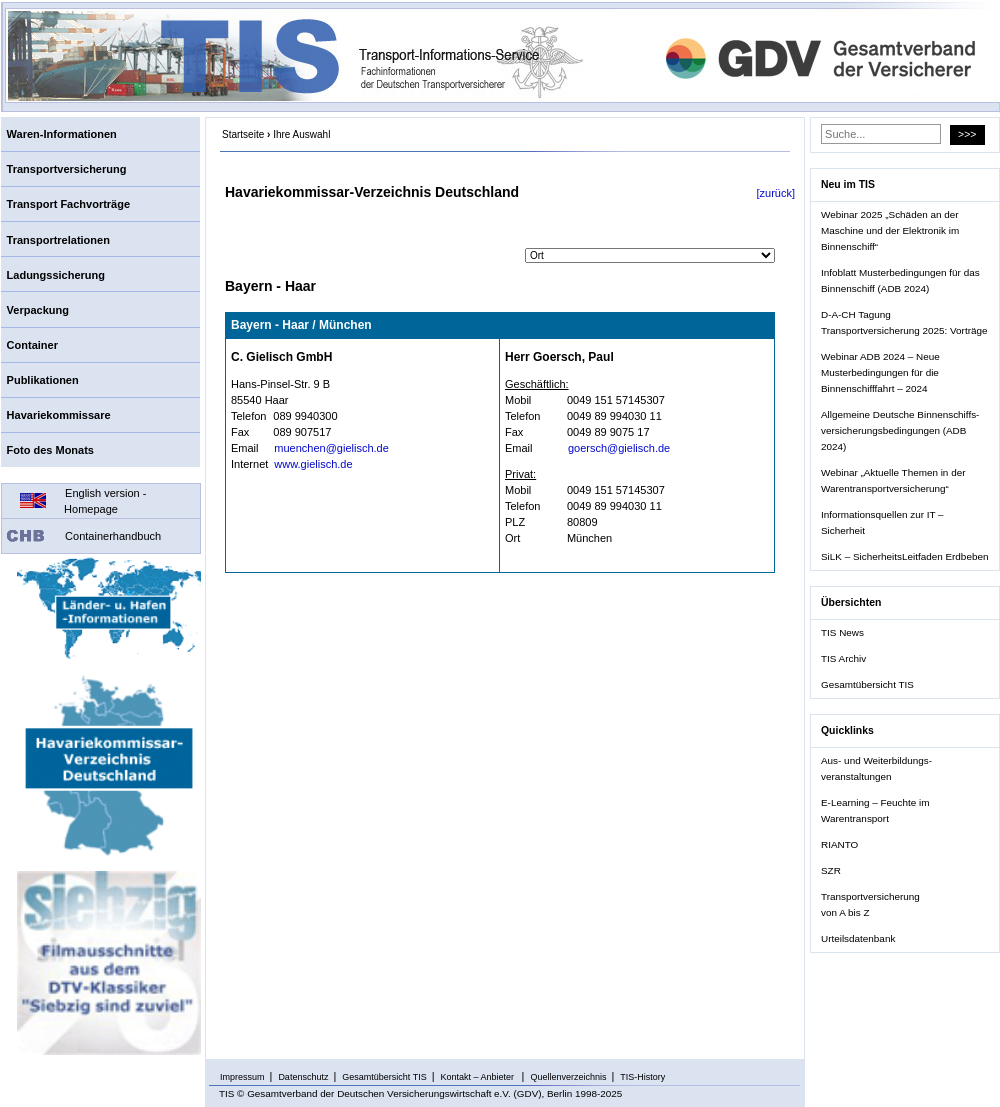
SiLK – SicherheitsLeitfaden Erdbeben (904, 556)
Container (32, 345)
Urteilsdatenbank (858, 938)
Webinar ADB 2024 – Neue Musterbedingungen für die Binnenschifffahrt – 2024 (880, 372)
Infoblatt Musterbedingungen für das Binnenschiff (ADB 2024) (900, 280)
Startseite (243, 134)
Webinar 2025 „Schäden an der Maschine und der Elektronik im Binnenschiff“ (890, 230)
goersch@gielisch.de (619, 448)
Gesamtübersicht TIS (867, 684)
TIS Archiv (843, 658)
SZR (831, 870)
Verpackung (38, 310)
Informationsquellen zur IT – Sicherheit (882, 522)
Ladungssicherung (56, 275)
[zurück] (775, 193)
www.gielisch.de (313, 464)
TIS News (842, 632)
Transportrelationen (58, 240)
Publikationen (43, 380)
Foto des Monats (50, 450)
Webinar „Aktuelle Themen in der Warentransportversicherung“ (893, 480)
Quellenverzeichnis (568, 1077)
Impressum (242, 1077)
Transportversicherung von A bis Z (870, 904)
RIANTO (839, 844)
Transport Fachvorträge (68, 204)
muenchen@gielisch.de (331, 448)
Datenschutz (303, 1077)
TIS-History (642, 1077)
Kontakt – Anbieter (479, 1077)
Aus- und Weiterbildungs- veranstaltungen (876, 768)
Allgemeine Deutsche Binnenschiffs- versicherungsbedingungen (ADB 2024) (900, 430)
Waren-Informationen (62, 134)
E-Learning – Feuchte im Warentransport (875, 810)
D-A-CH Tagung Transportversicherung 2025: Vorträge (904, 322)
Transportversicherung (67, 169)
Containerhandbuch (113, 536)
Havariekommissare (59, 415)
